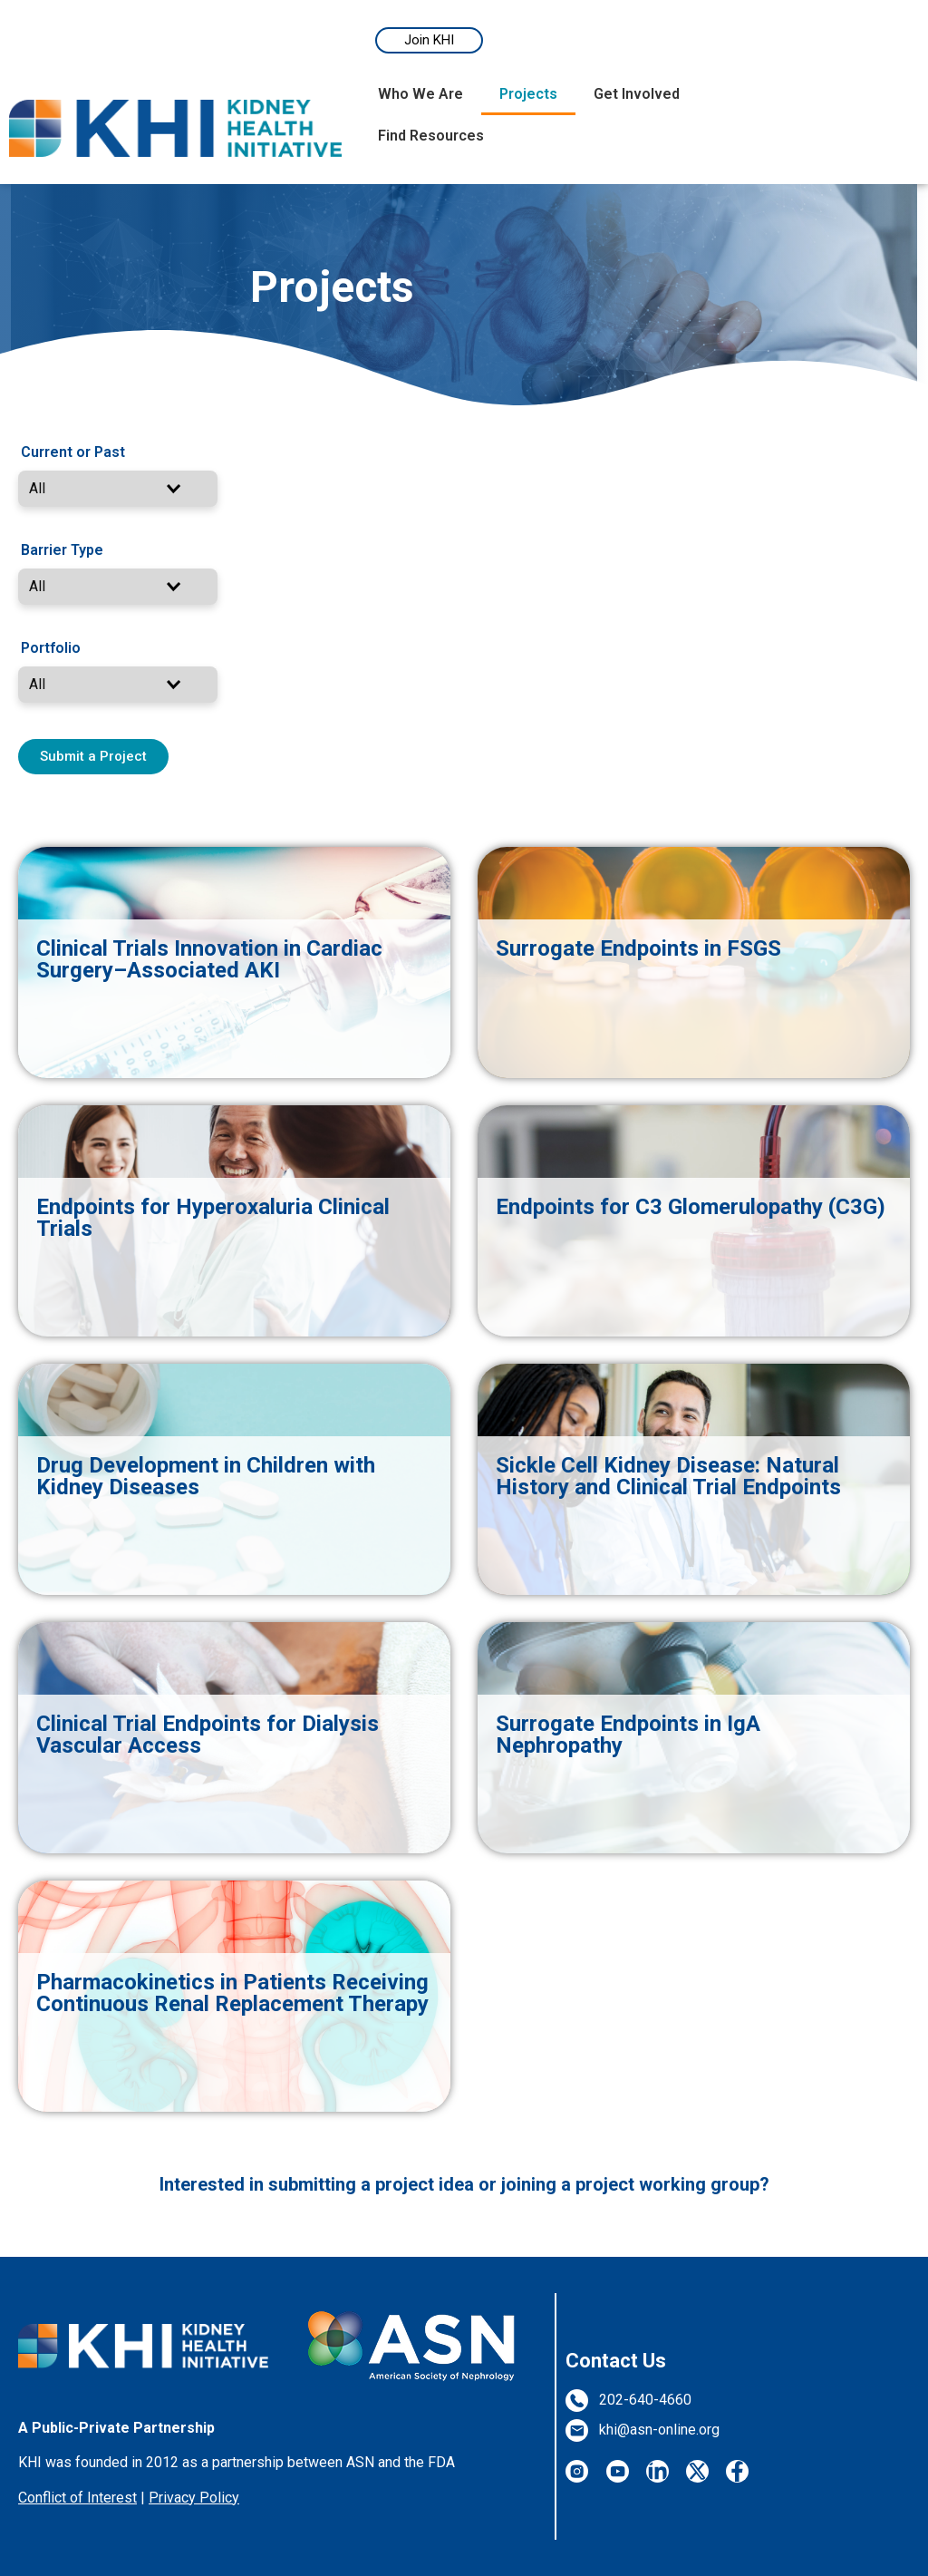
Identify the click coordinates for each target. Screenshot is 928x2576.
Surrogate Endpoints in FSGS (638, 948)
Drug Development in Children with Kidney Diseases (205, 1476)
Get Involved (637, 93)
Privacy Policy (194, 2497)
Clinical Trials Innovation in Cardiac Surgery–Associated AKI (209, 959)
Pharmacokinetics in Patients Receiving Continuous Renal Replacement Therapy (232, 1993)
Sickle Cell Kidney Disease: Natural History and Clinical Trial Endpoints (668, 1476)
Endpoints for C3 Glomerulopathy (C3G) (690, 1207)
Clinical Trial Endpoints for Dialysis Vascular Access (207, 1734)
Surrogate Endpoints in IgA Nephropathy (628, 1734)
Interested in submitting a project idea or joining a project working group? (464, 2184)
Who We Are (420, 93)
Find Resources (431, 135)
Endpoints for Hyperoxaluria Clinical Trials (213, 1217)
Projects (528, 93)
